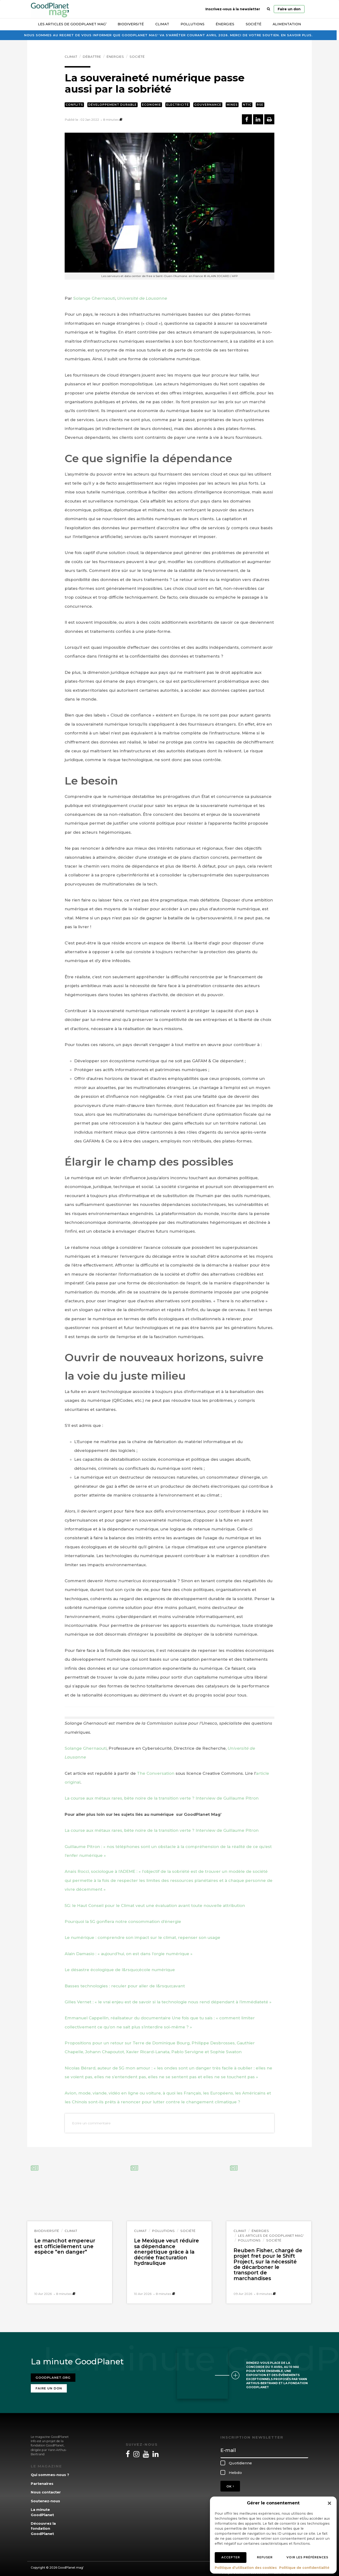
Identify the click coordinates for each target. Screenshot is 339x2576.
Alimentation (287, 24)
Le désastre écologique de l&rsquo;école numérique (120, 1969)
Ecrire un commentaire (91, 2123)
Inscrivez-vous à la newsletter (232, 9)
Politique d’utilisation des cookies (246, 2568)
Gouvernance (207, 104)
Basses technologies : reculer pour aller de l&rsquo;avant (125, 1986)
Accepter (230, 2557)
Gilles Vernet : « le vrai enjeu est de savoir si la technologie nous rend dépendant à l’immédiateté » (168, 2002)
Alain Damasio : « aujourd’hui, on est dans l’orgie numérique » (129, 1953)
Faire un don (289, 9)
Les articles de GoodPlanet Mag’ (72, 24)
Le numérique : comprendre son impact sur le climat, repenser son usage (142, 1937)
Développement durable (112, 104)
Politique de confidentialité (304, 2568)
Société (253, 24)
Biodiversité (131, 24)
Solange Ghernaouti (94, 298)
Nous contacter (46, 2489)
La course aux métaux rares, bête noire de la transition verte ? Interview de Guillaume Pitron (162, 1798)
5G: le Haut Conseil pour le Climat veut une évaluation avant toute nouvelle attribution (155, 1905)
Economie (151, 104)
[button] (329, 2503)
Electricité (177, 104)
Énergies (225, 24)
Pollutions (192, 24)
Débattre (92, 56)
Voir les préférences (307, 2557)
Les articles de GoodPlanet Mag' (271, 2235)
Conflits (74, 104)
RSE (260, 104)
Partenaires (42, 2480)
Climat (162, 24)
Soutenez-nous (45, 2498)
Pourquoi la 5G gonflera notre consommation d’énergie (123, 1921)
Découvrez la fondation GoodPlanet (43, 2525)
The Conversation (155, 1773)
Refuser (265, 2557)
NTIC (247, 104)
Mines (232, 104)
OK (230, 2483)
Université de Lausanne (142, 298)
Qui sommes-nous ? (50, 2472)
